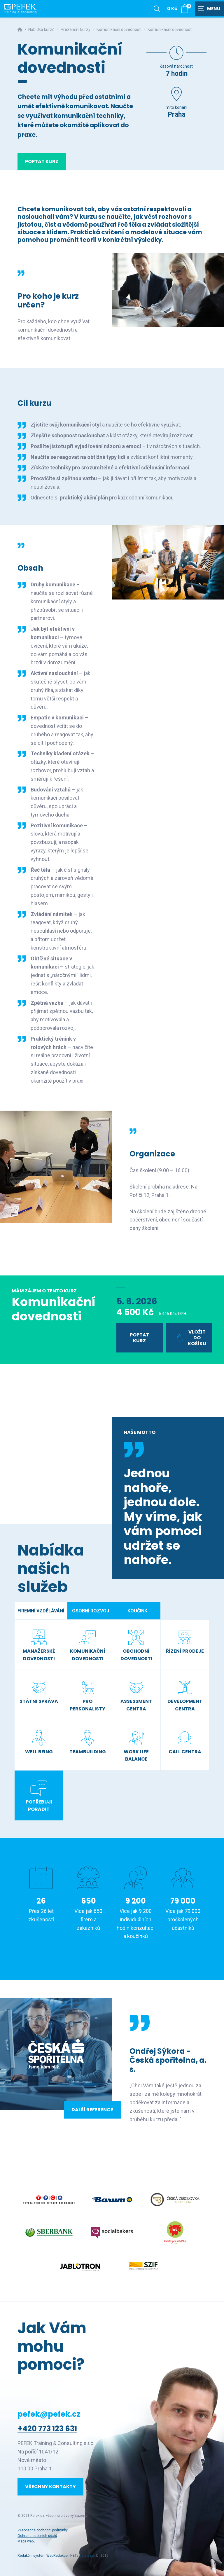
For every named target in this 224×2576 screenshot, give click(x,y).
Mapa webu (27, 2541)
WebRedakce (57, 2556)
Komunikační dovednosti (119, 29)
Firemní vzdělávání (41, 1611)
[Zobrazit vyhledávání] (157, 8)
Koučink (137, 1611)
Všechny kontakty (50, 2486)
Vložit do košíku (190, 1338)
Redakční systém (32, 2556)
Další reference (92, 2109)
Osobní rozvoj (90, 1611)
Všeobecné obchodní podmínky (43, 2530)
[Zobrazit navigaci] (209, 8)
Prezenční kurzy (75, 29)
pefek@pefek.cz (49, 2414)
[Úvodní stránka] (20, 8)
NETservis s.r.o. (82, 2556)
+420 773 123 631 (47, 2428)
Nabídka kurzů (41, 29)
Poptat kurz (41, 161)
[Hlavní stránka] (20, 29)
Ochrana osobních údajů (37, 2536)
